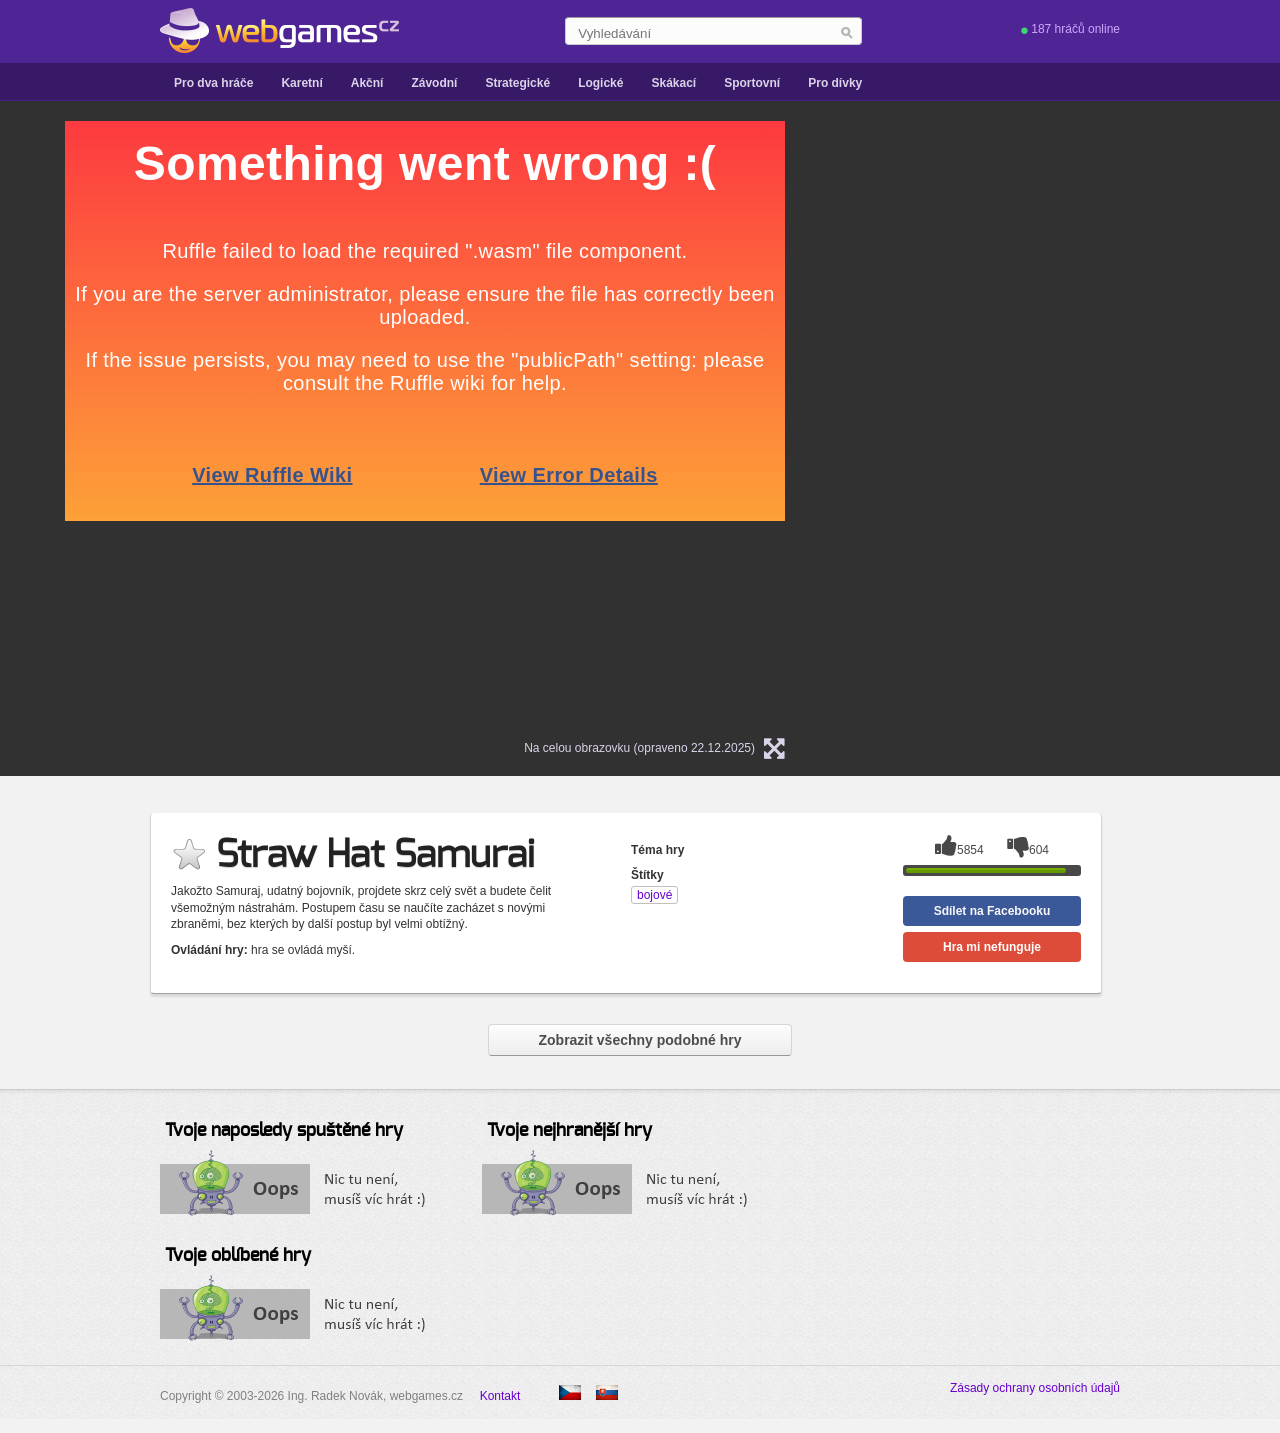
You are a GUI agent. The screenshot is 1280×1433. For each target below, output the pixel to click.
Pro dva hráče (213, 83)
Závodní (434, 83)
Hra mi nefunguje (992, 947)
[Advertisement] (1065, 421)
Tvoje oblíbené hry (238, 1256)
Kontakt (500, 1396)
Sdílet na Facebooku (992, 911)
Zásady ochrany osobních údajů (1035, 1388)
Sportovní (752, 83)
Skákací (673, 83)
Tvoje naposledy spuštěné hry (284, 1131)
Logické (600, 83)
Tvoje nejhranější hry (569, 1131)
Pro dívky (835, 83)
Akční (367, 83)
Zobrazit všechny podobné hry (639, 1040)
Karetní (301, 83)
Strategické (517, 83)
